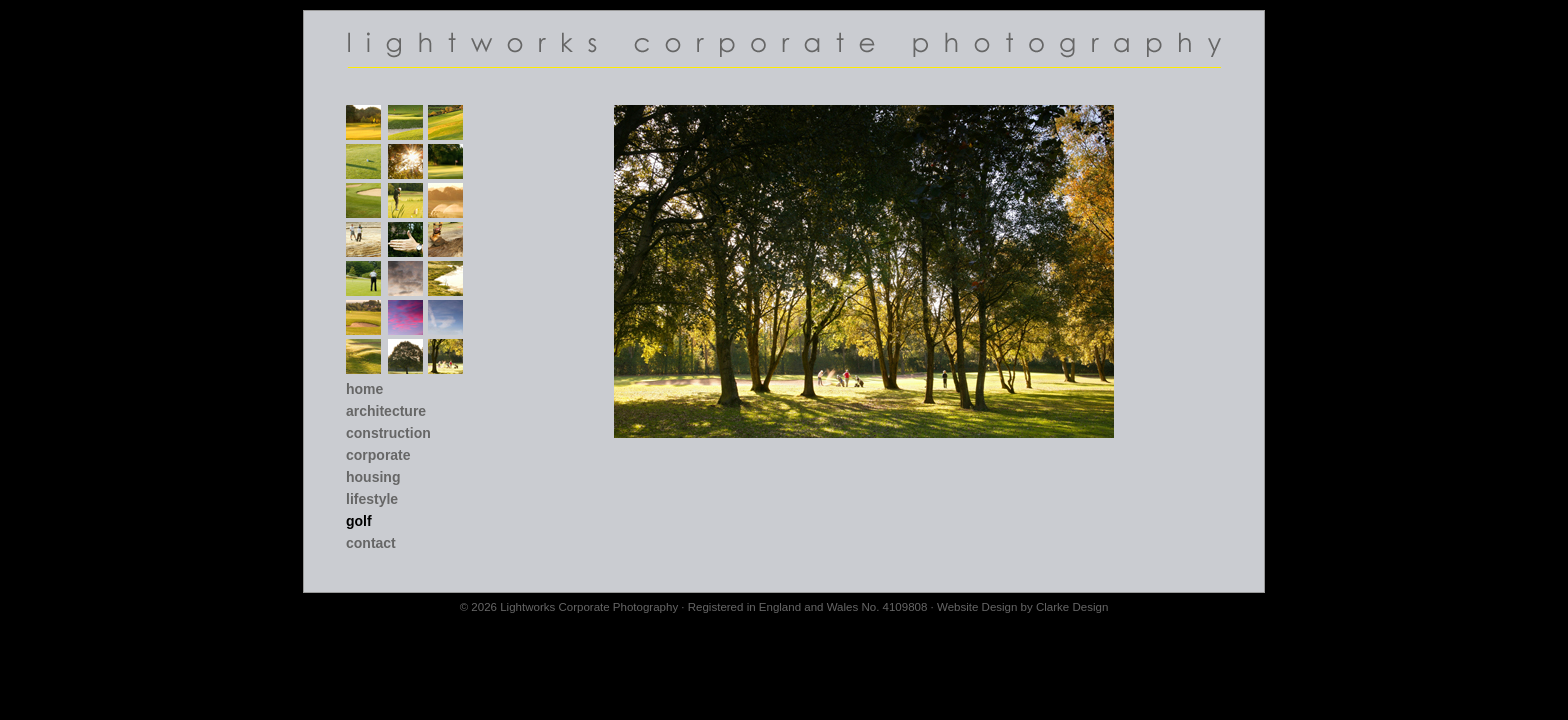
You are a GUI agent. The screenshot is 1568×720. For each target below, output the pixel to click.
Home (364, 389)
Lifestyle (372, 499)
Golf (359, 521)
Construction (388, 433)
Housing (373, 477)
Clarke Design (1072, 607)
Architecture (386, 411)
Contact (371, 543)
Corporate (378, 455)
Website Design (977, 607)
